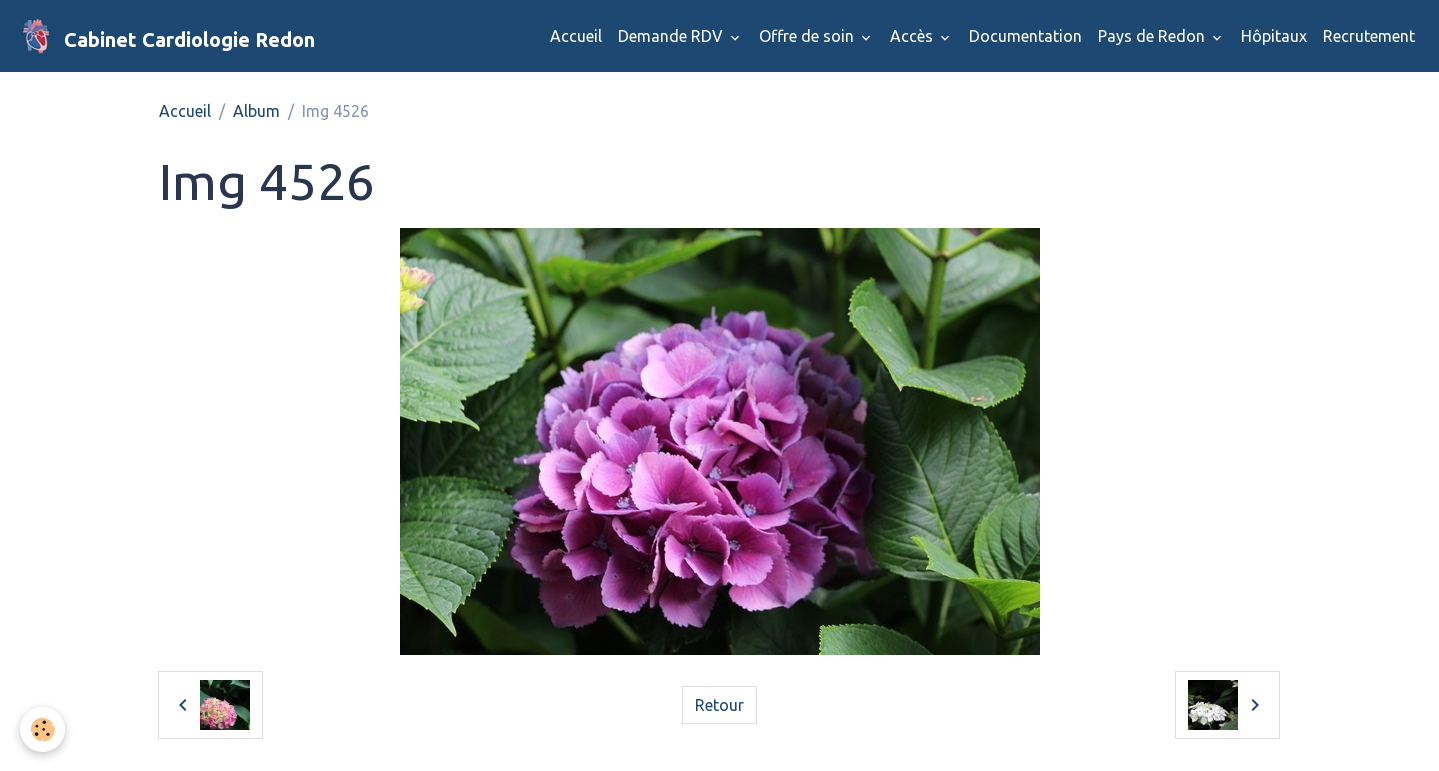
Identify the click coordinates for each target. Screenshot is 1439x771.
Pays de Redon (1153, 36)
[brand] (165, 36)
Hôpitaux (1274, 36)
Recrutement (1369, 36)
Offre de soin (808, 36)
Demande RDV (672, 36)
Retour (719, 705)
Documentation (1025, 36)
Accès (913, 36)
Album (256, 111)
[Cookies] (42, 729)
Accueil (576, 36)
